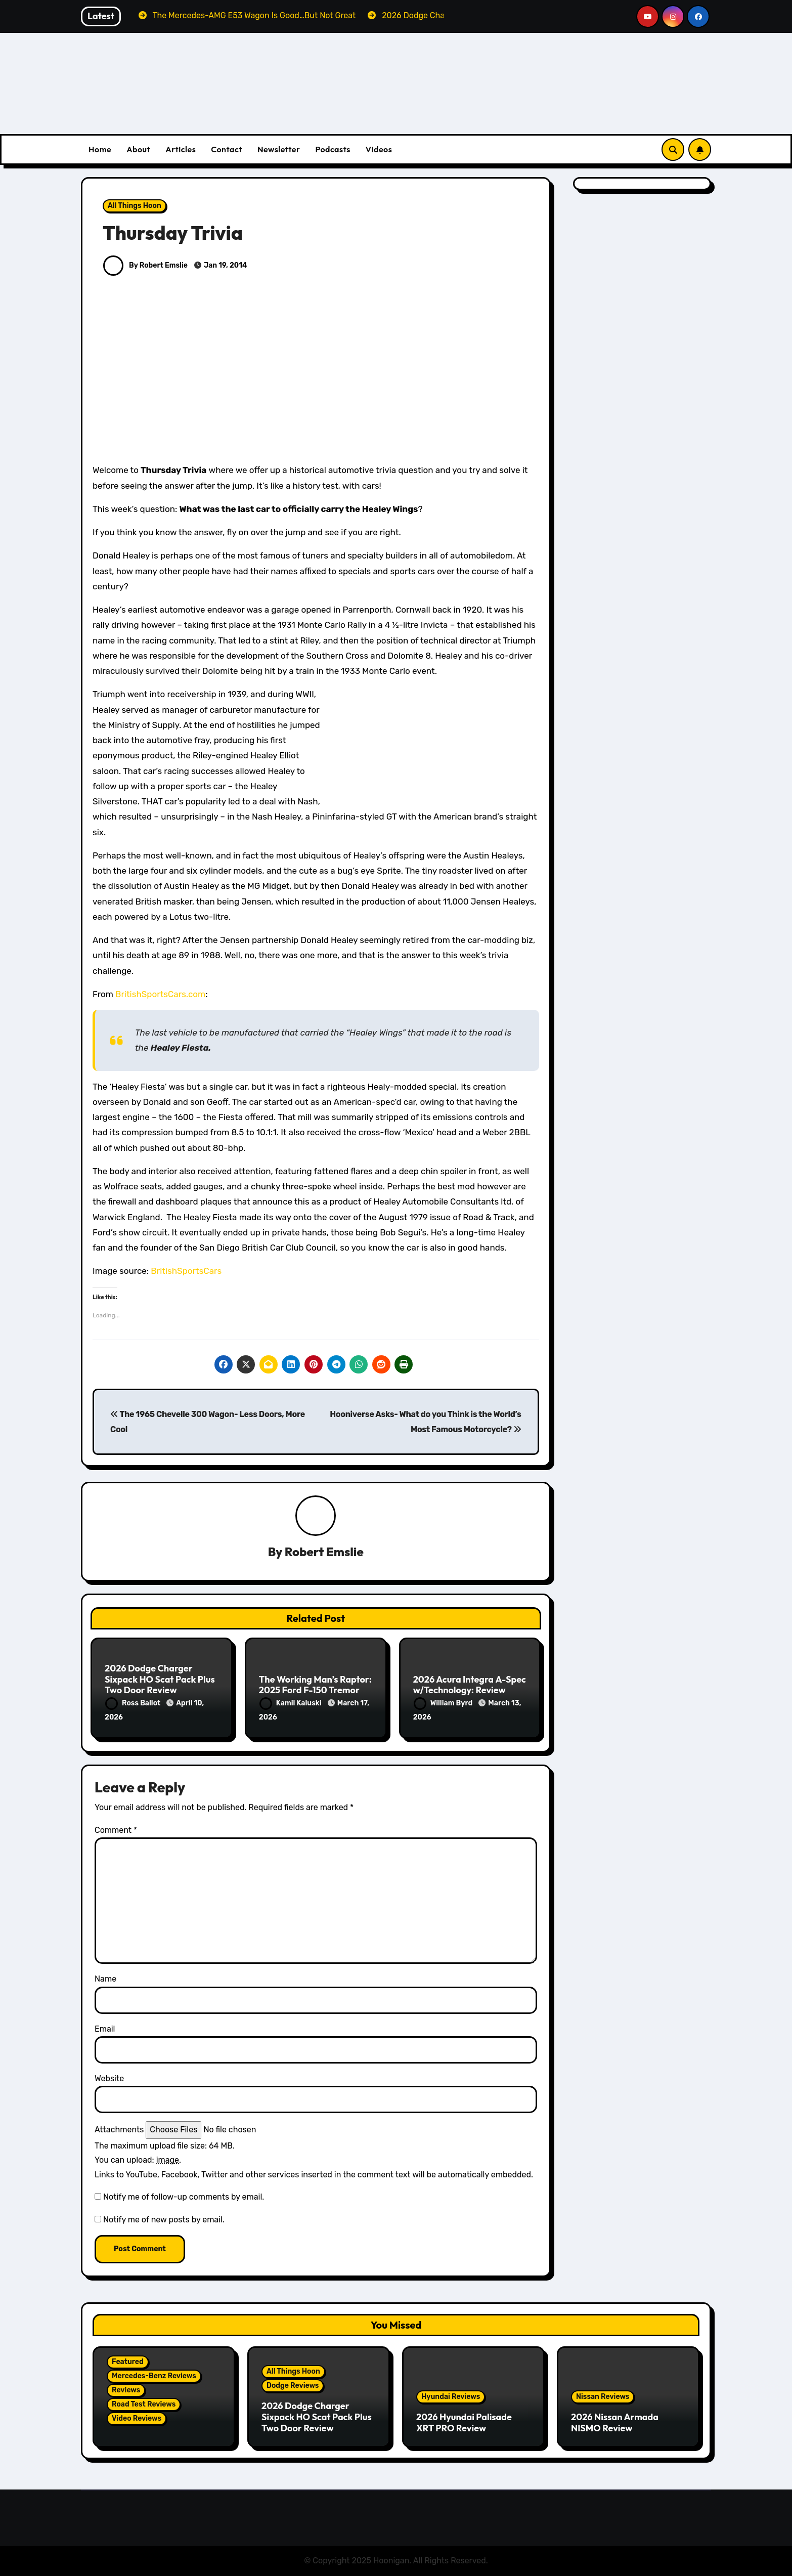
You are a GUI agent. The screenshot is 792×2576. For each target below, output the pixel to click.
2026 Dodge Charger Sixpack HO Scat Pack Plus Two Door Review (160, 1679)
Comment (116, 1830)
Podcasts (332, 149)
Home (100, 149)
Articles (180, 149)
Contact (226, 149)
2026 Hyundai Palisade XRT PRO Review (464, 2422)
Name (105, 1979)
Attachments (119, 2129)
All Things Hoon (134, 205)
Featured (128, 2361)
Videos (379, 149)
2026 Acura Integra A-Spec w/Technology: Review (469, 1684)
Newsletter (278, 149)
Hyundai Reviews (450, 2396)
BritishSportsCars (186, 1271)
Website (109, 2078)
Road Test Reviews (143, 2404)
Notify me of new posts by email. (164, 2219)
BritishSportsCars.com (160, 994)
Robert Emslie (324, 1551)
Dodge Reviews (293, 2385)
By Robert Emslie (145, 265)
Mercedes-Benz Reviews (154, 2376)
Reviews (126, 2390)
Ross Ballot (133, 1703)
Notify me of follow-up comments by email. (183, 2197)
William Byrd (444, 1703)
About (138, 149)
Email (105, 2029)
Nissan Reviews (602, 2396)
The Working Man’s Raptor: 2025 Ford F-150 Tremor (315, 1684)
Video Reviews (136, 2418)
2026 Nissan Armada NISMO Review (614, 2422)
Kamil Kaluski (291, 1703)
